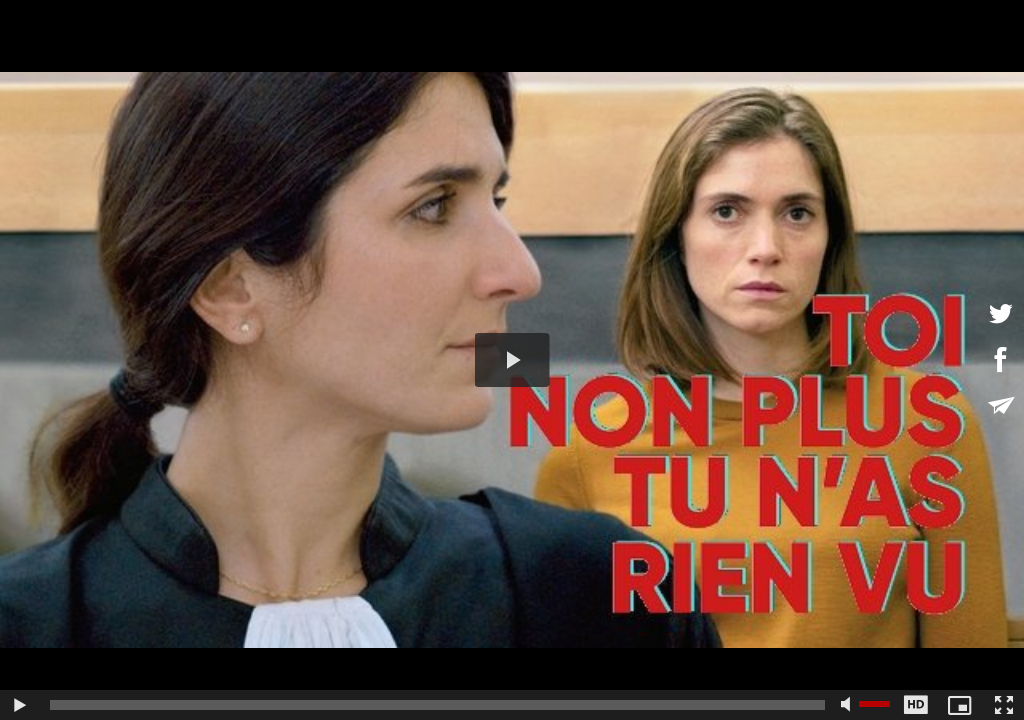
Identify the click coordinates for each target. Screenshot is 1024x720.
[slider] (437, 705)
